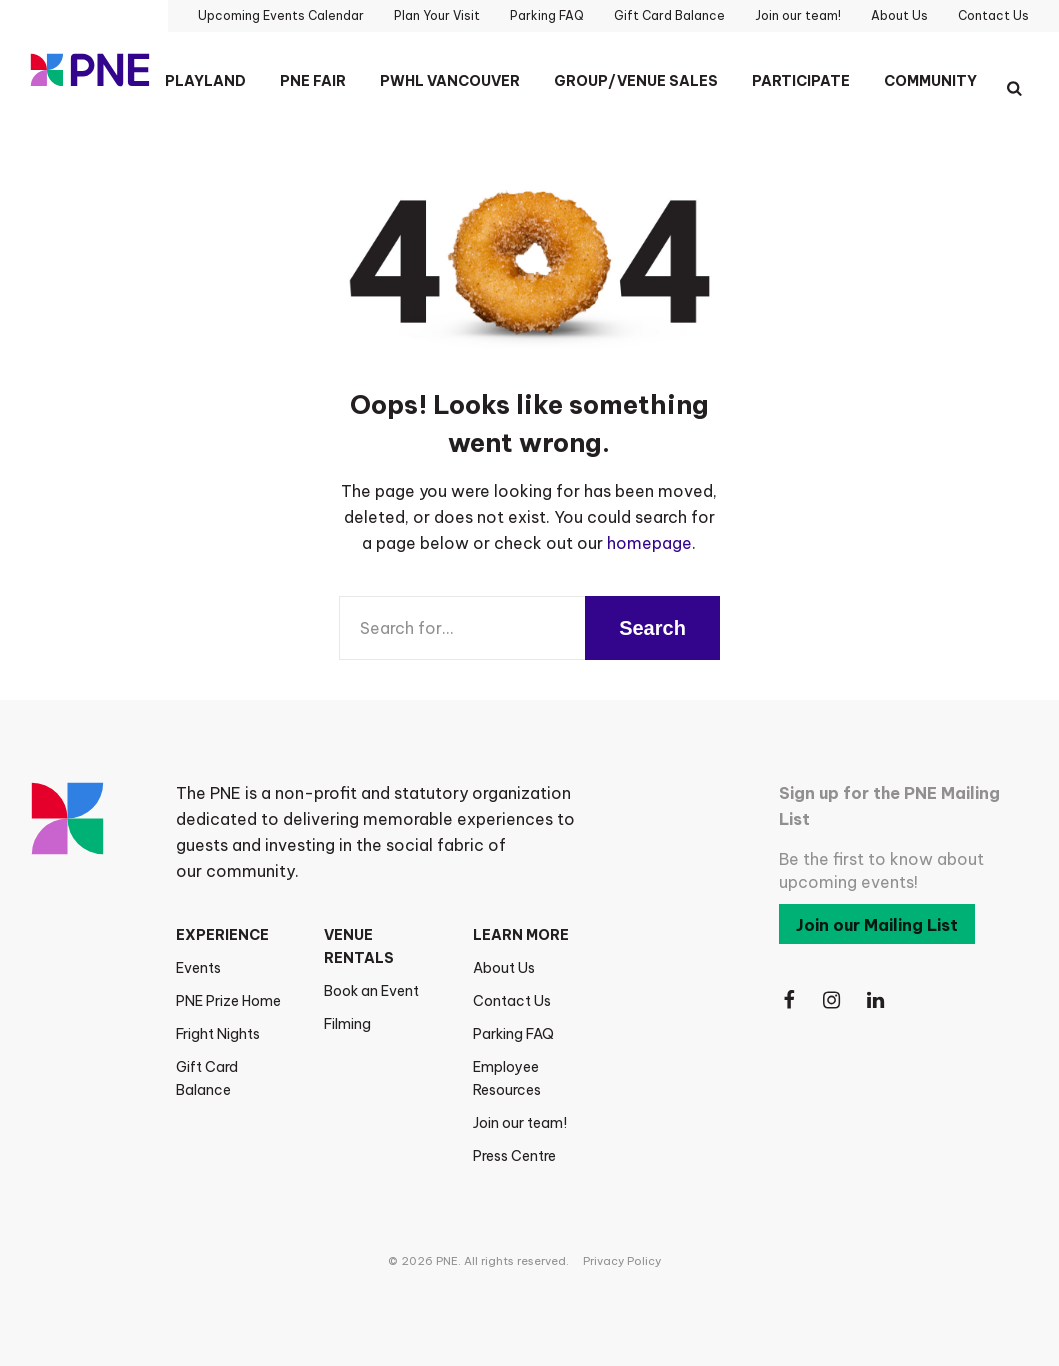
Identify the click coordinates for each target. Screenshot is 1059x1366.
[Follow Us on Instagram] (833, 1000)
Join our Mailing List (877, 925)
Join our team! (520, 1123)
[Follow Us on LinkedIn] (877, 1000)
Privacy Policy (622, 1261)
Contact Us (512, 1001)
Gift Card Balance (207, 1078)
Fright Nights (218, 1034)
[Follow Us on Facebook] (789, 1000)
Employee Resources (507, 1078)
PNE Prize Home (228, 1001)
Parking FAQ (513, 1034)
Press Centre (514, 1156)
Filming (347, 1024)
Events (198, 968)
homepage (649, 543)
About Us (504, 968)
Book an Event (371, 991)
